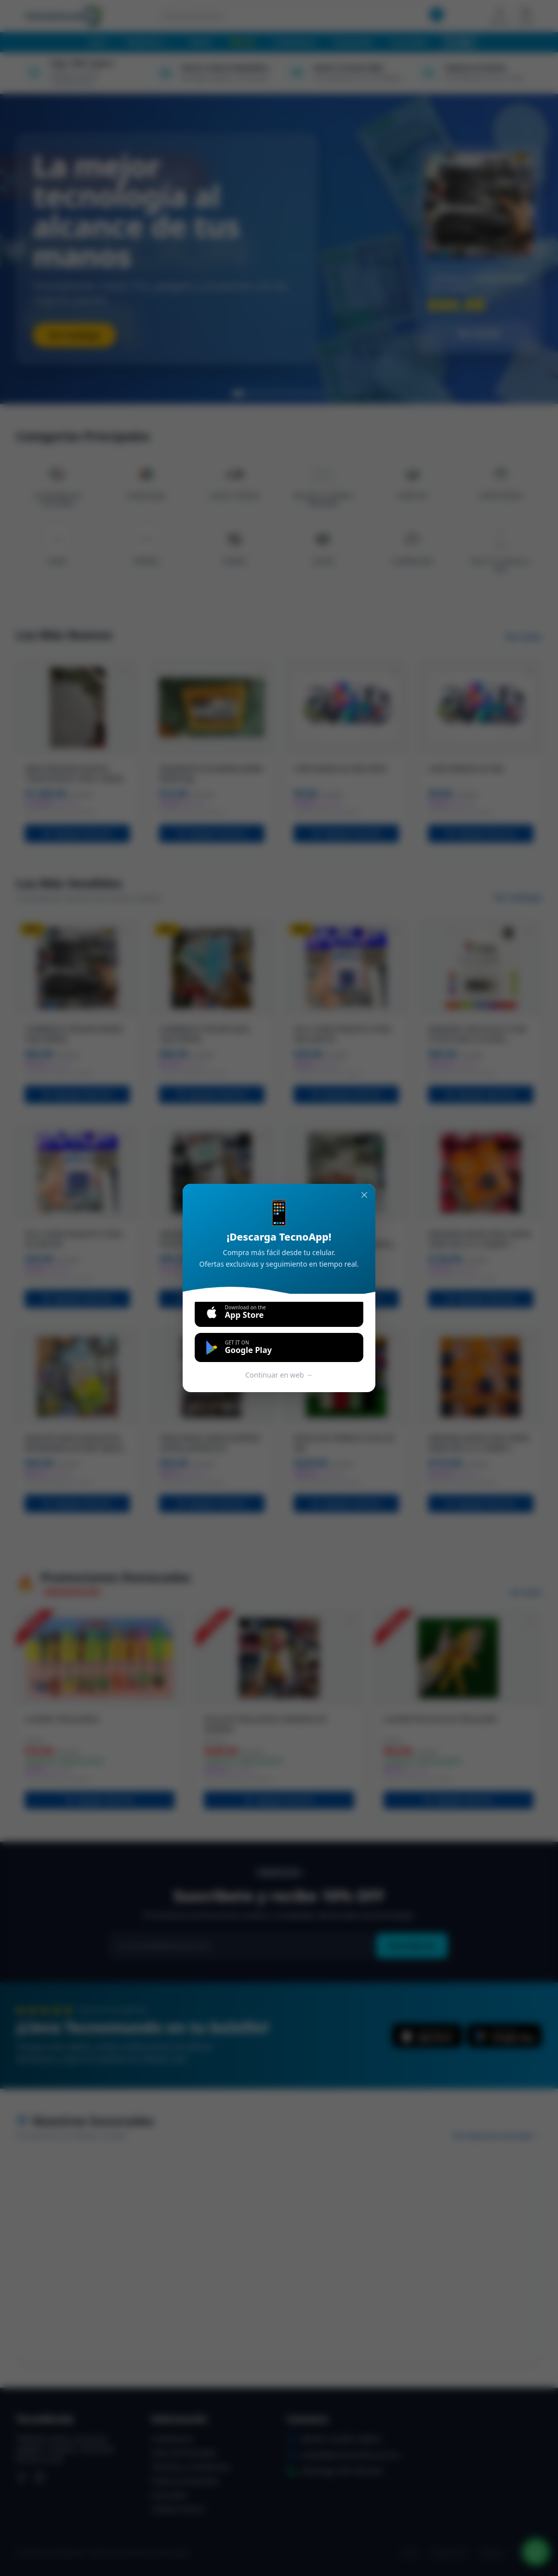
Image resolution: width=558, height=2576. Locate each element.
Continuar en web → (279, 1375)
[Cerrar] (364, 1195)
